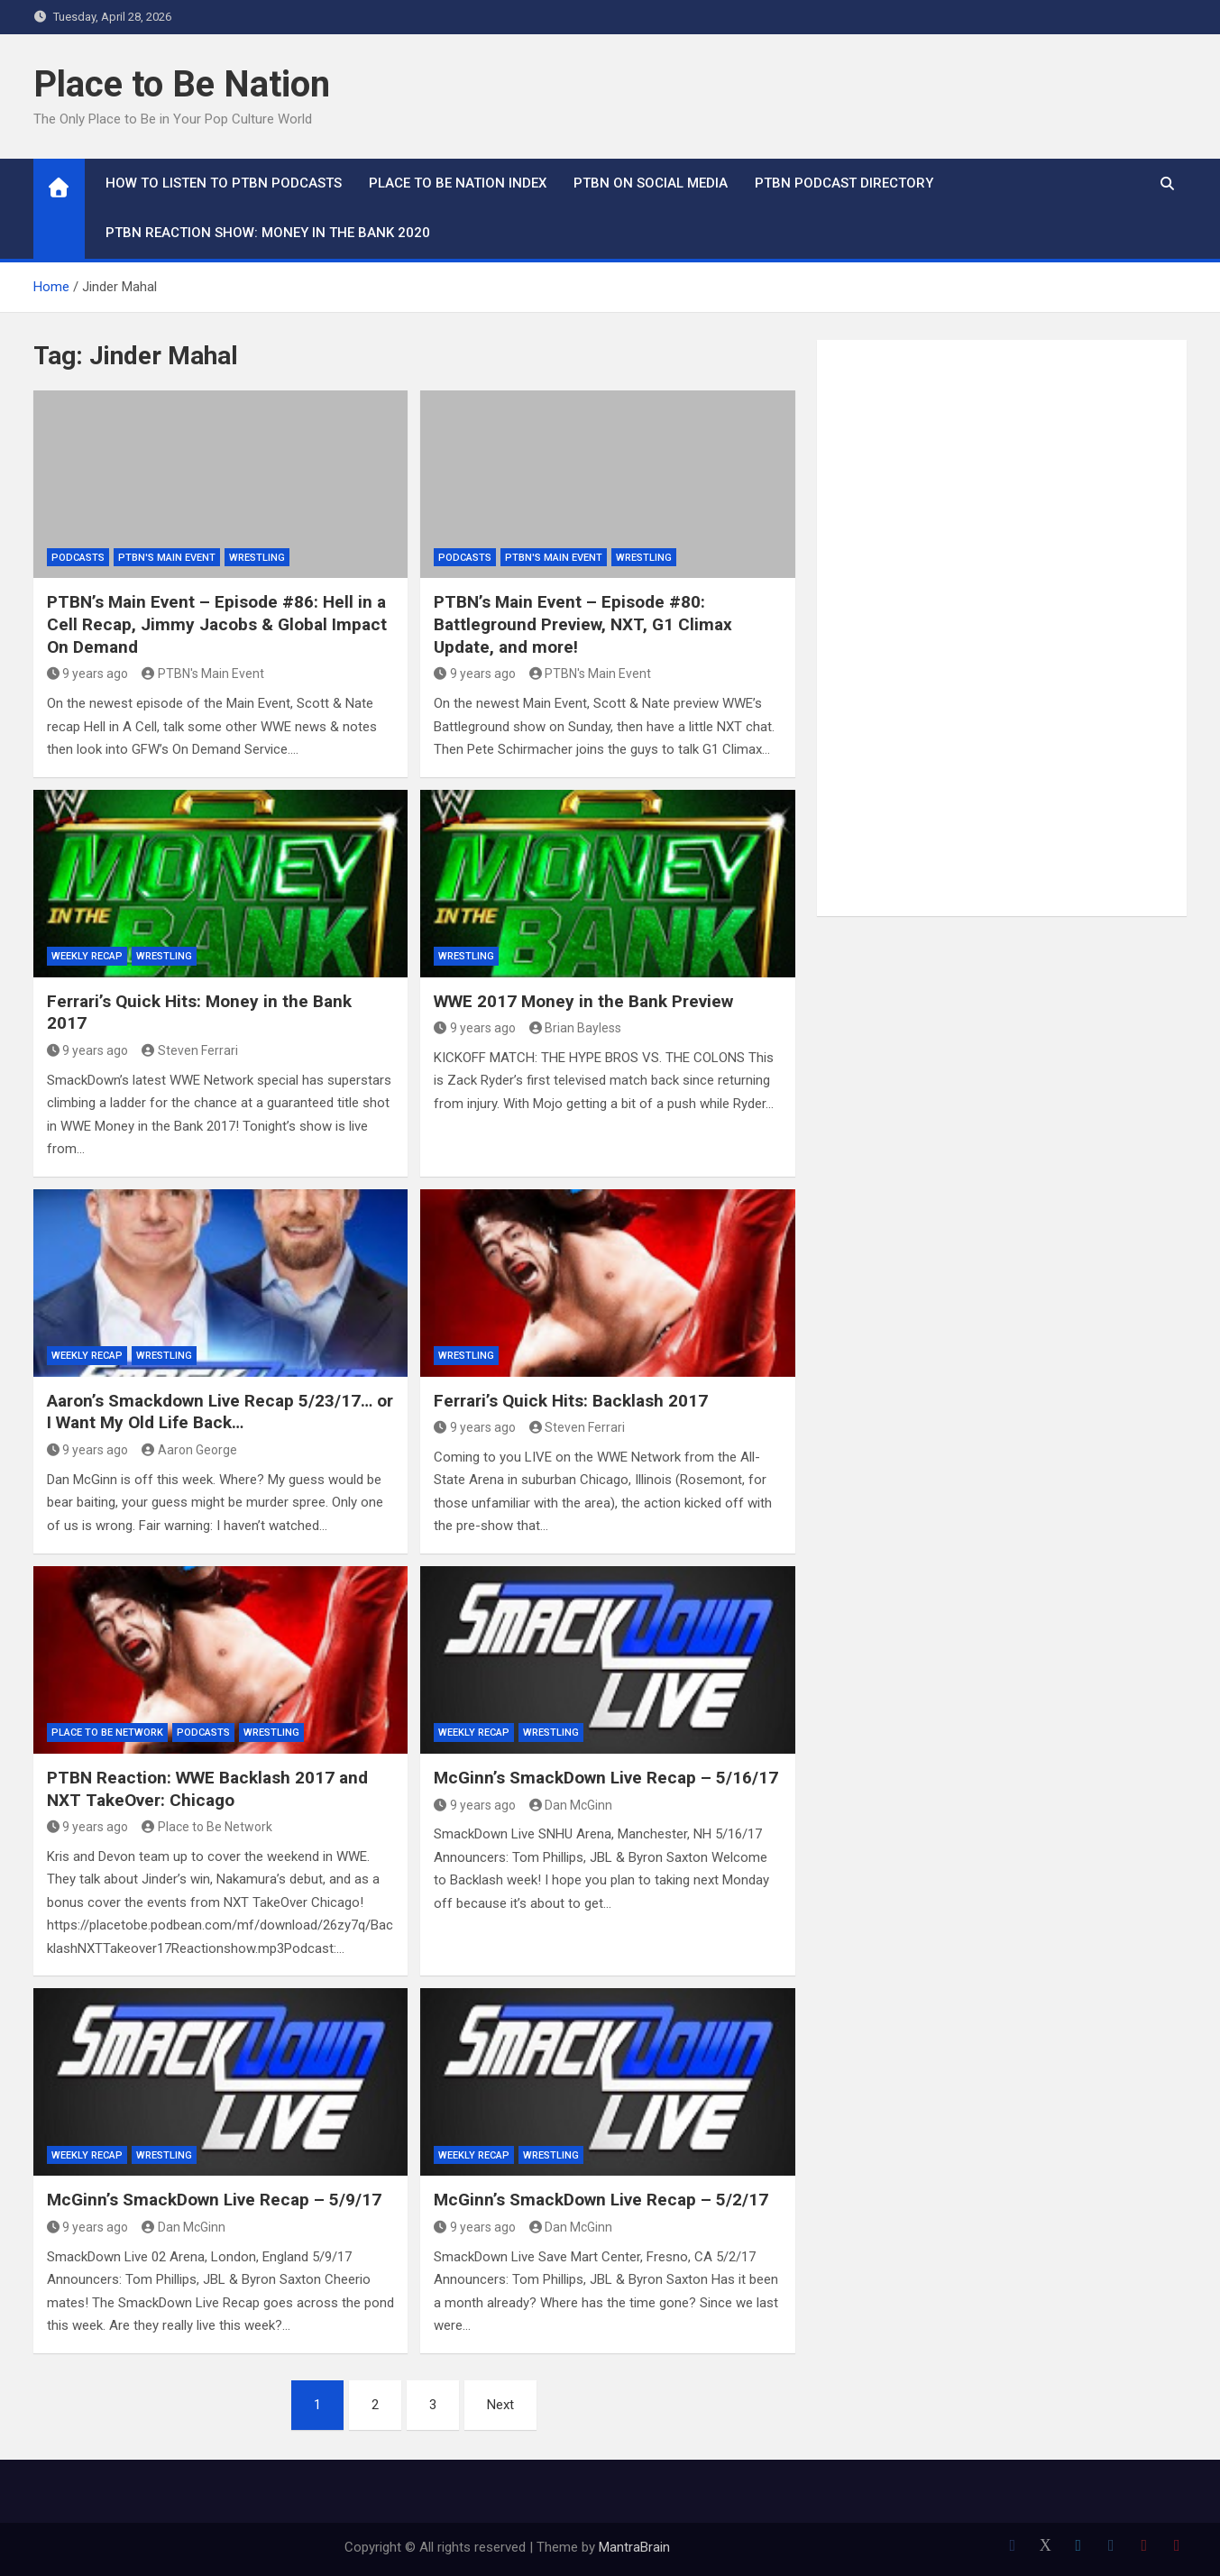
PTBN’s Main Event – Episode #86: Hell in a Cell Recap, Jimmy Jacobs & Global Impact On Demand (217, 623)
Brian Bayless (575, 1028)
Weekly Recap (87, 956)
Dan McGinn (571, 1805)
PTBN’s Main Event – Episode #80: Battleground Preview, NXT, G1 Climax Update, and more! (583, 623)
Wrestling (257, 558)
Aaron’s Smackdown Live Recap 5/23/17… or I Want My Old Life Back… (220, 1412)
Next (500, 2405)
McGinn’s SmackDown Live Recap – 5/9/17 (214, 2199)
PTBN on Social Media (650, 183)
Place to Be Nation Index (457, 183)
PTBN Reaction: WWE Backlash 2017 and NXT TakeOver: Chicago (207, 1789)
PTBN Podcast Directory (844, 183)
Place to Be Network (107, 1732)
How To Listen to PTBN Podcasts (223, 183)
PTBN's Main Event (167, 558)
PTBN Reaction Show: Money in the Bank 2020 (267, 233)
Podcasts (78, 558)
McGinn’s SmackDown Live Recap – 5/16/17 (606, 1777)
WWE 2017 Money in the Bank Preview (583, 1001)
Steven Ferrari (190, 1050)
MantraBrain (634, 2547)
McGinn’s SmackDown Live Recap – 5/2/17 (601, 2199)
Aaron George (189, 1450)
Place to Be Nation (181, 84)
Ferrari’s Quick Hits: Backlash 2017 (571, 1400)
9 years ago (88, 673)
